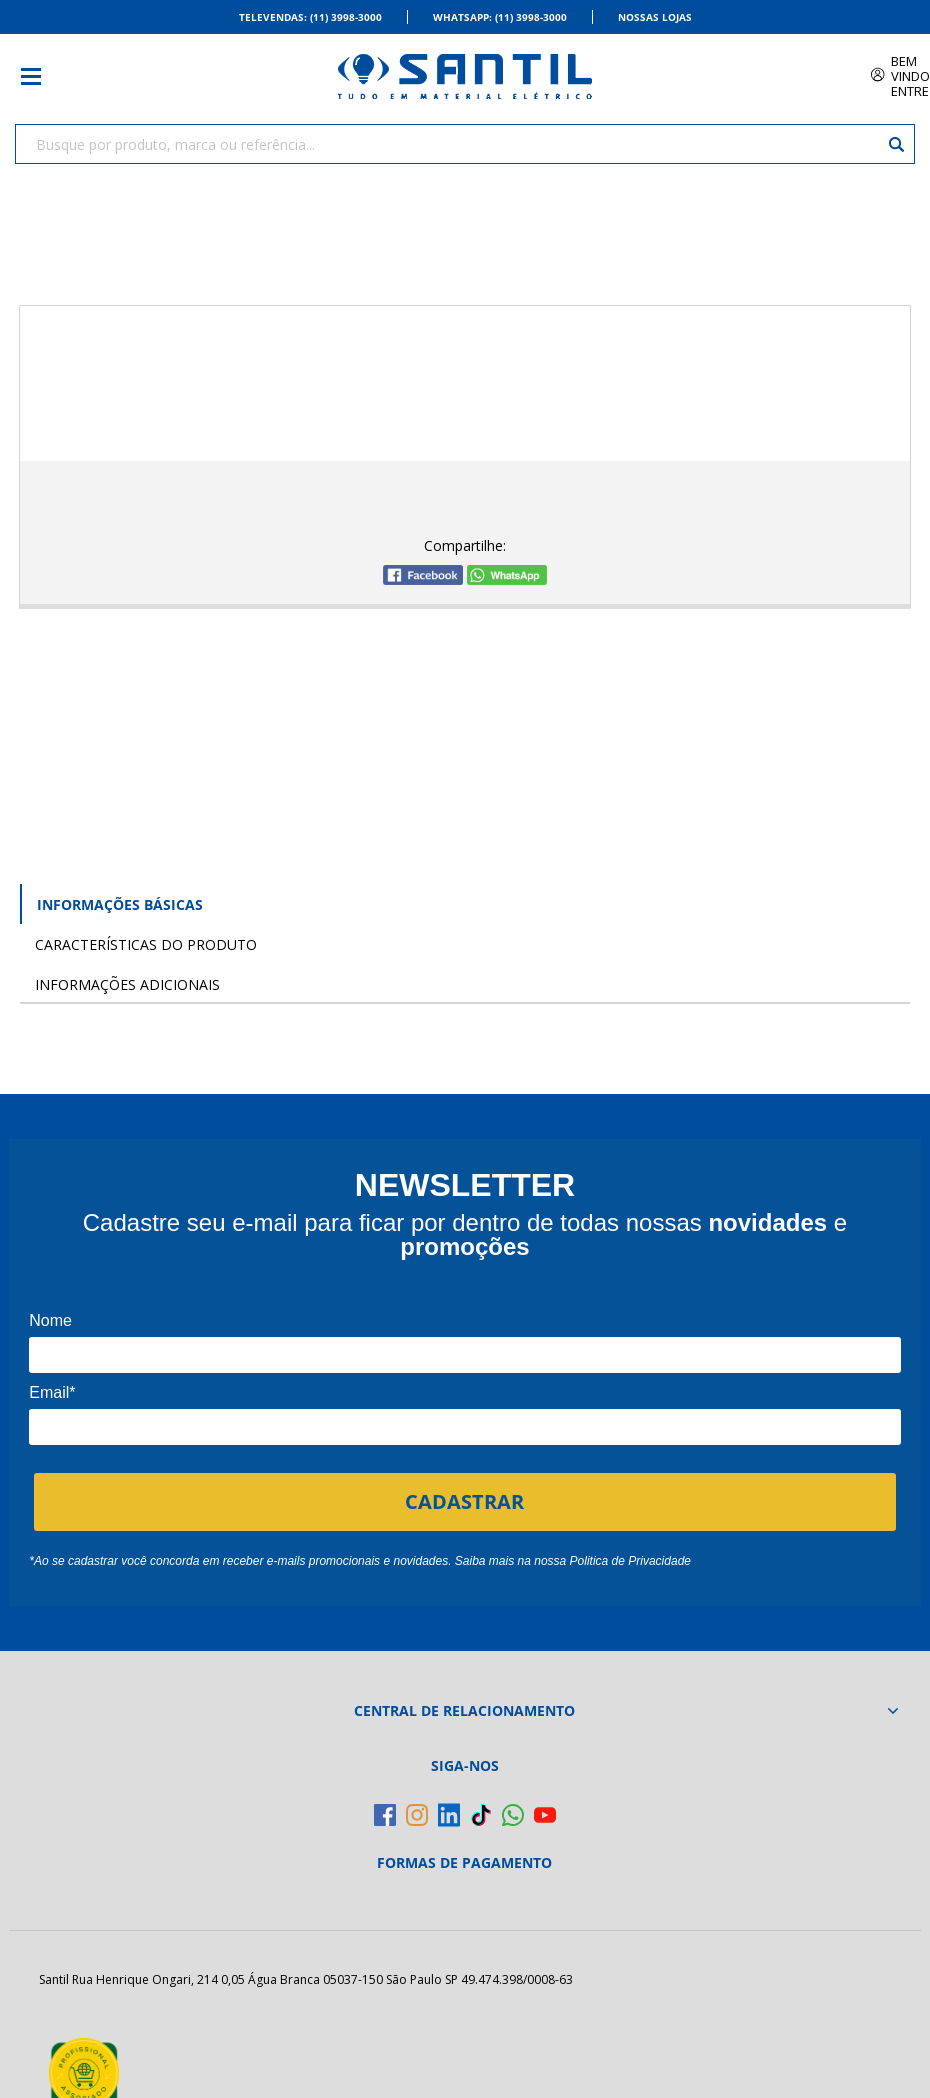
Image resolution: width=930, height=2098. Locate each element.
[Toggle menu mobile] (41, 76)
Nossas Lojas (655, 17)
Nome (50, 1320)
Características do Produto (146, 944)
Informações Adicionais (127, 984)
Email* (52, 1392)
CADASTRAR (464, 1501)
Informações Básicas (120, 904)
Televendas (310, 17)
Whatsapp (500, 17)
